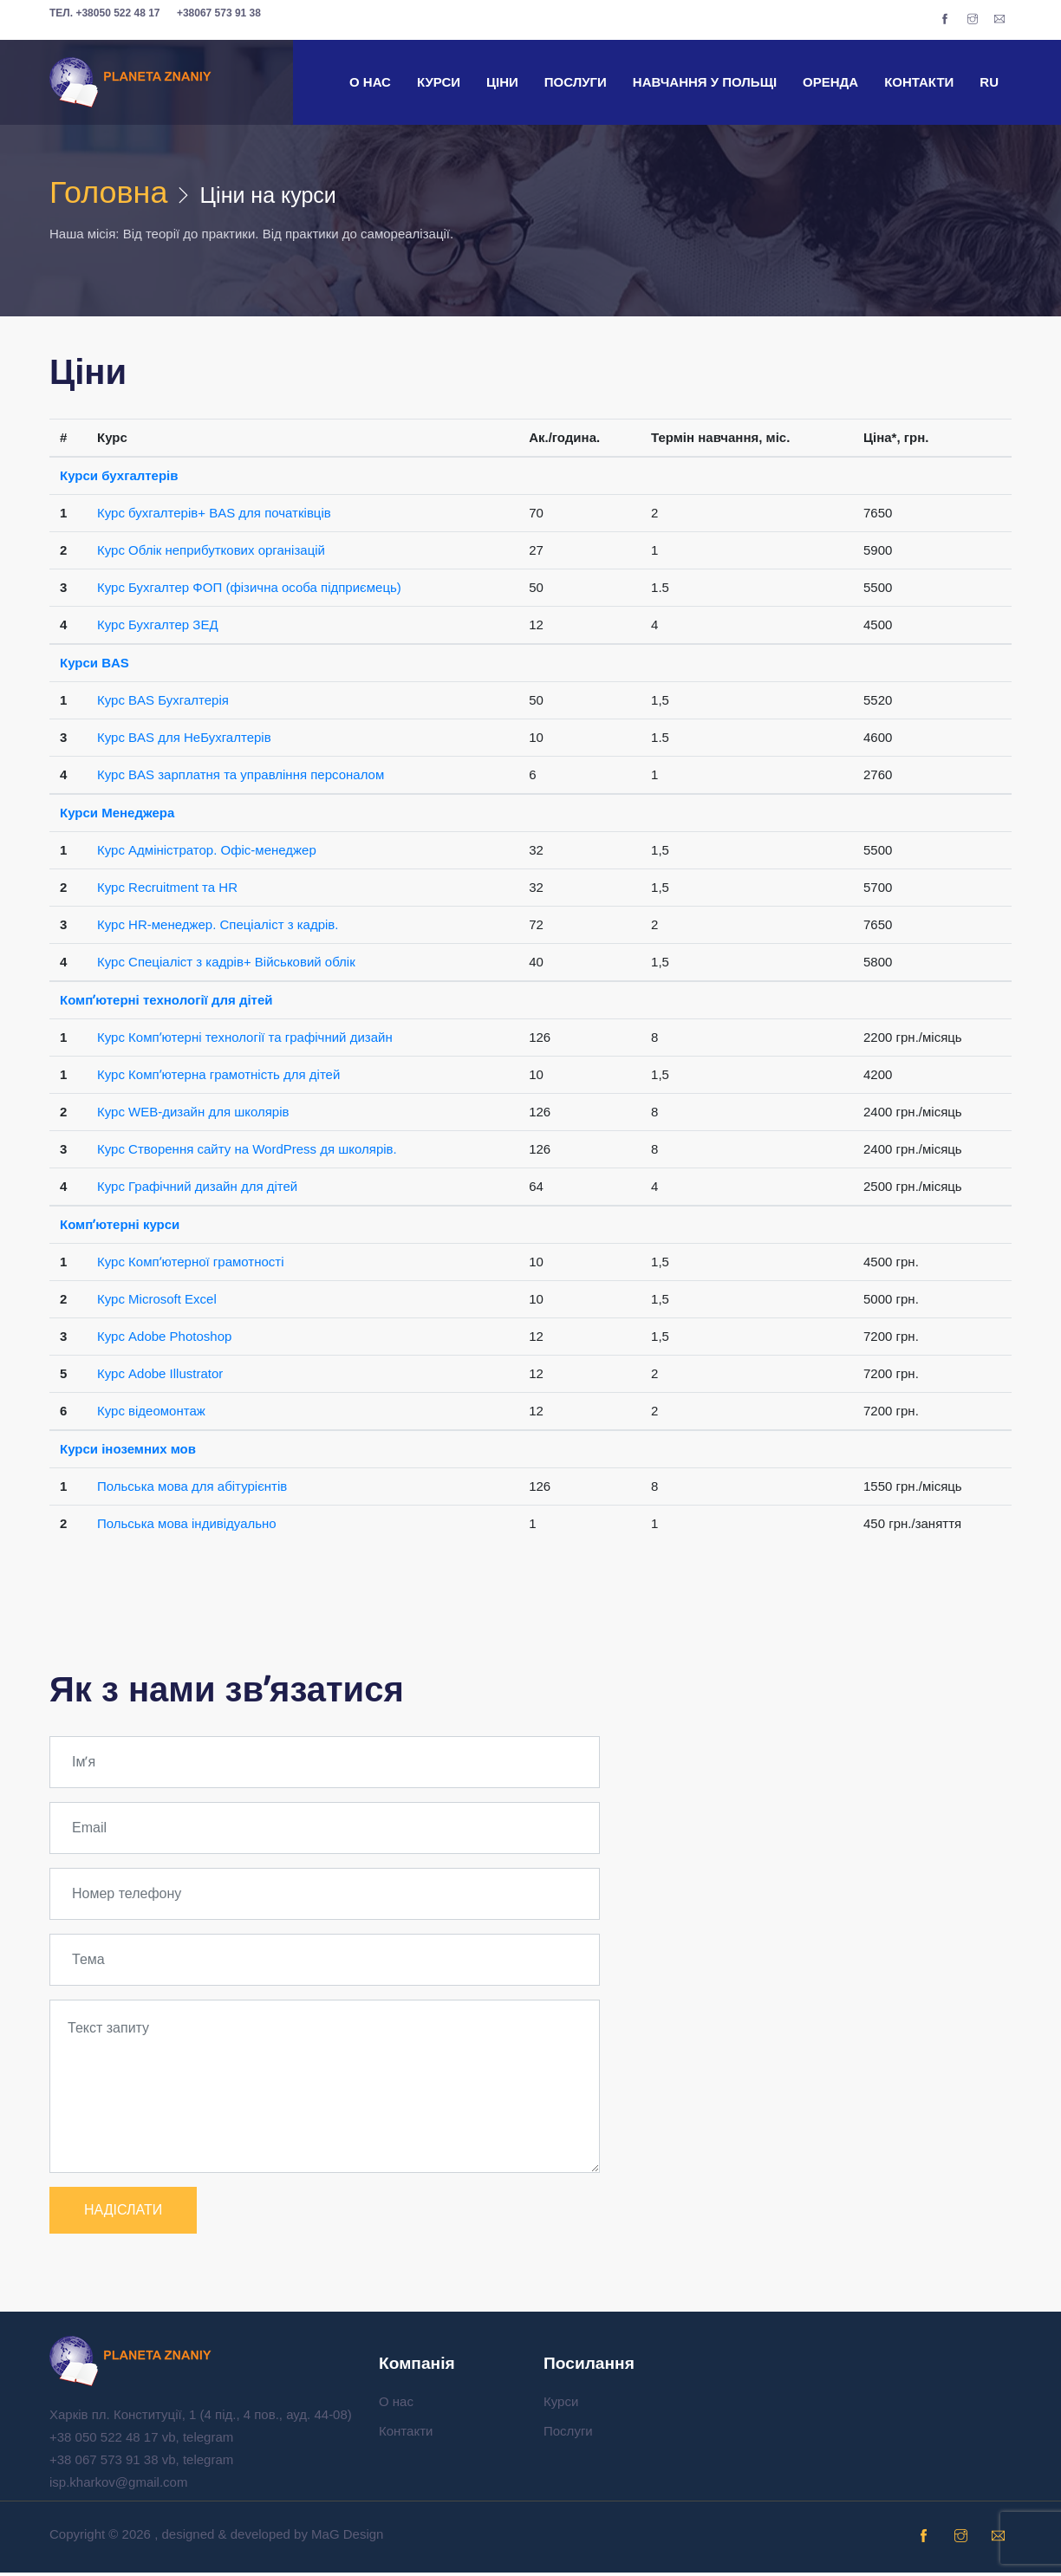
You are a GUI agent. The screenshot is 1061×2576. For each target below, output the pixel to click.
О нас (370, 82)
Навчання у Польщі (705, 82)
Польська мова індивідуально (187, 1526)
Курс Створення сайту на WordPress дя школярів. (247, 1152)
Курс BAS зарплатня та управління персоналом (240, 778)
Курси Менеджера (117, 816)
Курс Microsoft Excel (157, 1302)
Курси (438, 82)
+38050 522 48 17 (104, 13)
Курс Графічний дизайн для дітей (197, 1189)
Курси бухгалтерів (119, 479)
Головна (115, 194)
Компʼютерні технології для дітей (166, 1003)
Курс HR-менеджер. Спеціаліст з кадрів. (218, 927)
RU (989, 82)
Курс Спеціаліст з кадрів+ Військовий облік (226, 965)
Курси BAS (94, 666)
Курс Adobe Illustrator (160, 1376)
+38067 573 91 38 (219, 13)
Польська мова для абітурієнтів (192, 1489)
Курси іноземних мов (128, 1452)
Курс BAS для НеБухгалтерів (184, 740)
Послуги (575, 82)
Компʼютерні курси (119, 1227)
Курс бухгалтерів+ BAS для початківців (214, 516)
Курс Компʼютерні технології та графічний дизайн (245, 1040)
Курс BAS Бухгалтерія (163, 703)
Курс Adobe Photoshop (164, 1339)
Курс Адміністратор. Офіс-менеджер (206, 853)
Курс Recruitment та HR (167, 890)
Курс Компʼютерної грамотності (190, 1265)
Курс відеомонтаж (151, 1414)
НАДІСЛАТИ (123, 2213)
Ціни (502, 82)
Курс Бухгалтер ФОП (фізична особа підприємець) (249, 590)
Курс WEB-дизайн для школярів (193, 1115)
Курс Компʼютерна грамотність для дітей (218, 1077)
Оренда (830, 82)
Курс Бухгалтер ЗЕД (157, 628)
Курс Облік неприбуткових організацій (211, 553)
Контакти (919, 82)
